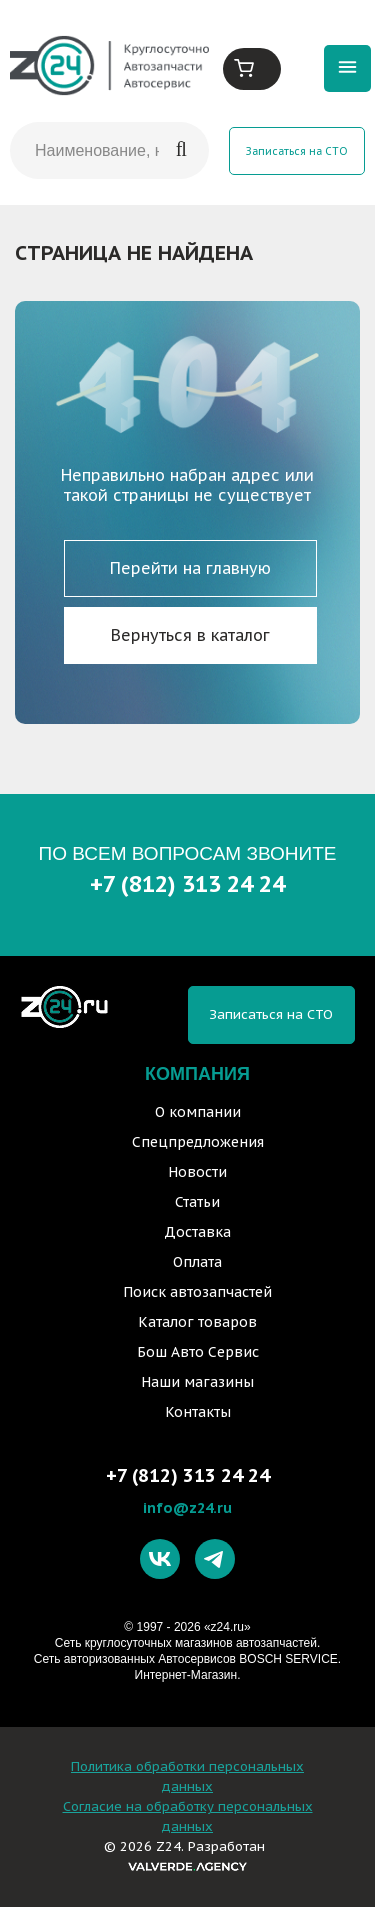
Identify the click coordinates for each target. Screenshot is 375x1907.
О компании (198, 1112)
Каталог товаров (197, 1322)
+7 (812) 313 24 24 (187, 883)
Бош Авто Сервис (198, 1352)
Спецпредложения (198, 1142)
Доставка (197, 1232)
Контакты (198, 1412)
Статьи (197, 1202)
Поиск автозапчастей (197, 1292)
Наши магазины (197, 1382)
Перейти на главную (190, 568)
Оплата (197, 1262)
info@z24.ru (187, 1507)
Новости (197, 1172)
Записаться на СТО (297, 151)
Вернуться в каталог (190, 635)
